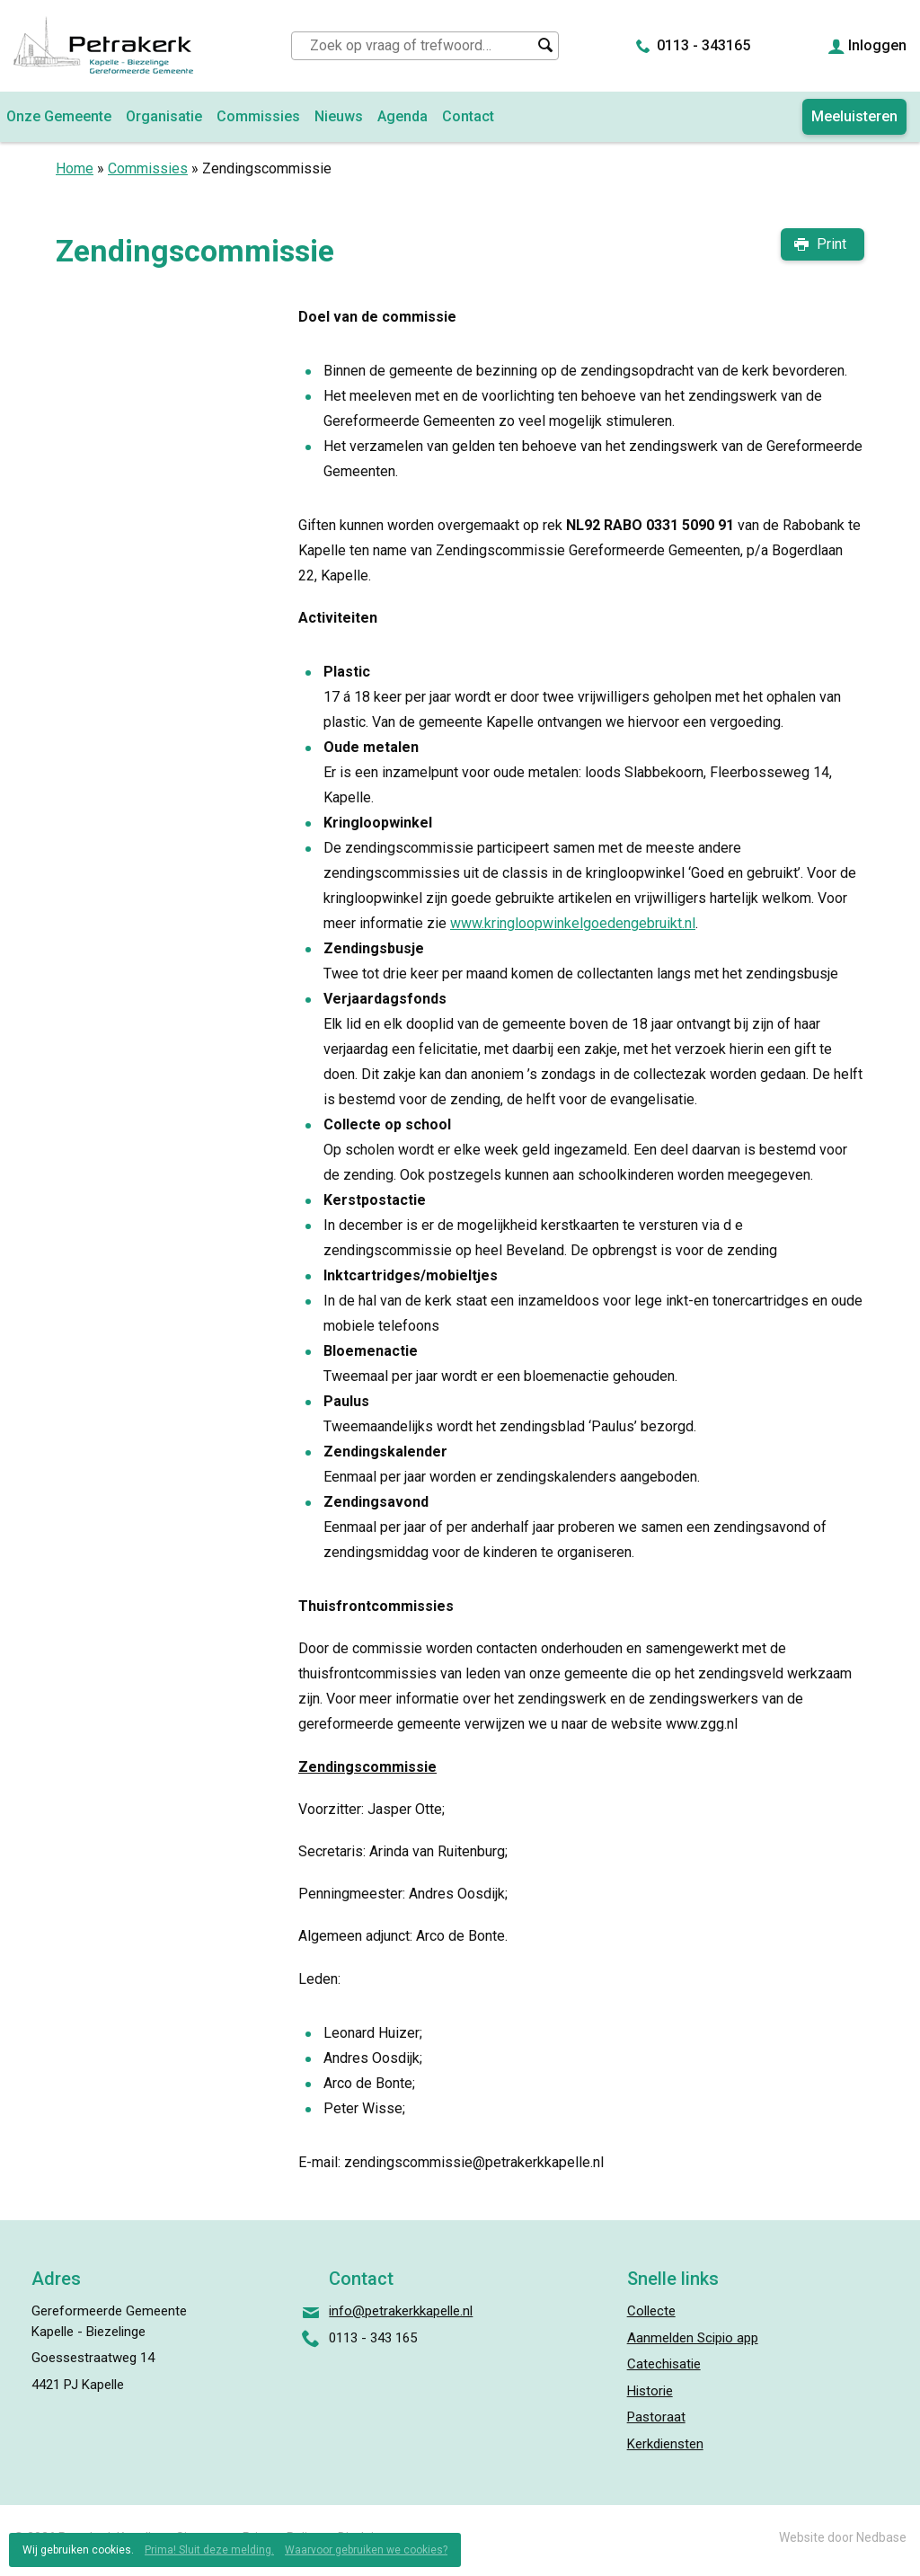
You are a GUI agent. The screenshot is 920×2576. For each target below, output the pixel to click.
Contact (468, 116)
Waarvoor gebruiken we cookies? (366, 2550)
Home (74, 168)
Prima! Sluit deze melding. (209, 2550)
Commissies (258, 116)
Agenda (402, 116)
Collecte (651, 2311)
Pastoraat (656, 2417)
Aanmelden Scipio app (692, 2338)
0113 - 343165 (703, 45)
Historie (650, 2391)
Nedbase (881, 2537)
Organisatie (164, 116)
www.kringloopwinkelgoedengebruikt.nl (572, 923)
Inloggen (877, 45)
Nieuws (338, 116)
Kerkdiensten (665, 2444)
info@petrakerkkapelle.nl (401, 2311)
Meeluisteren (854, 116)
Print (831, 243)
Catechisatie (664, 2364)
